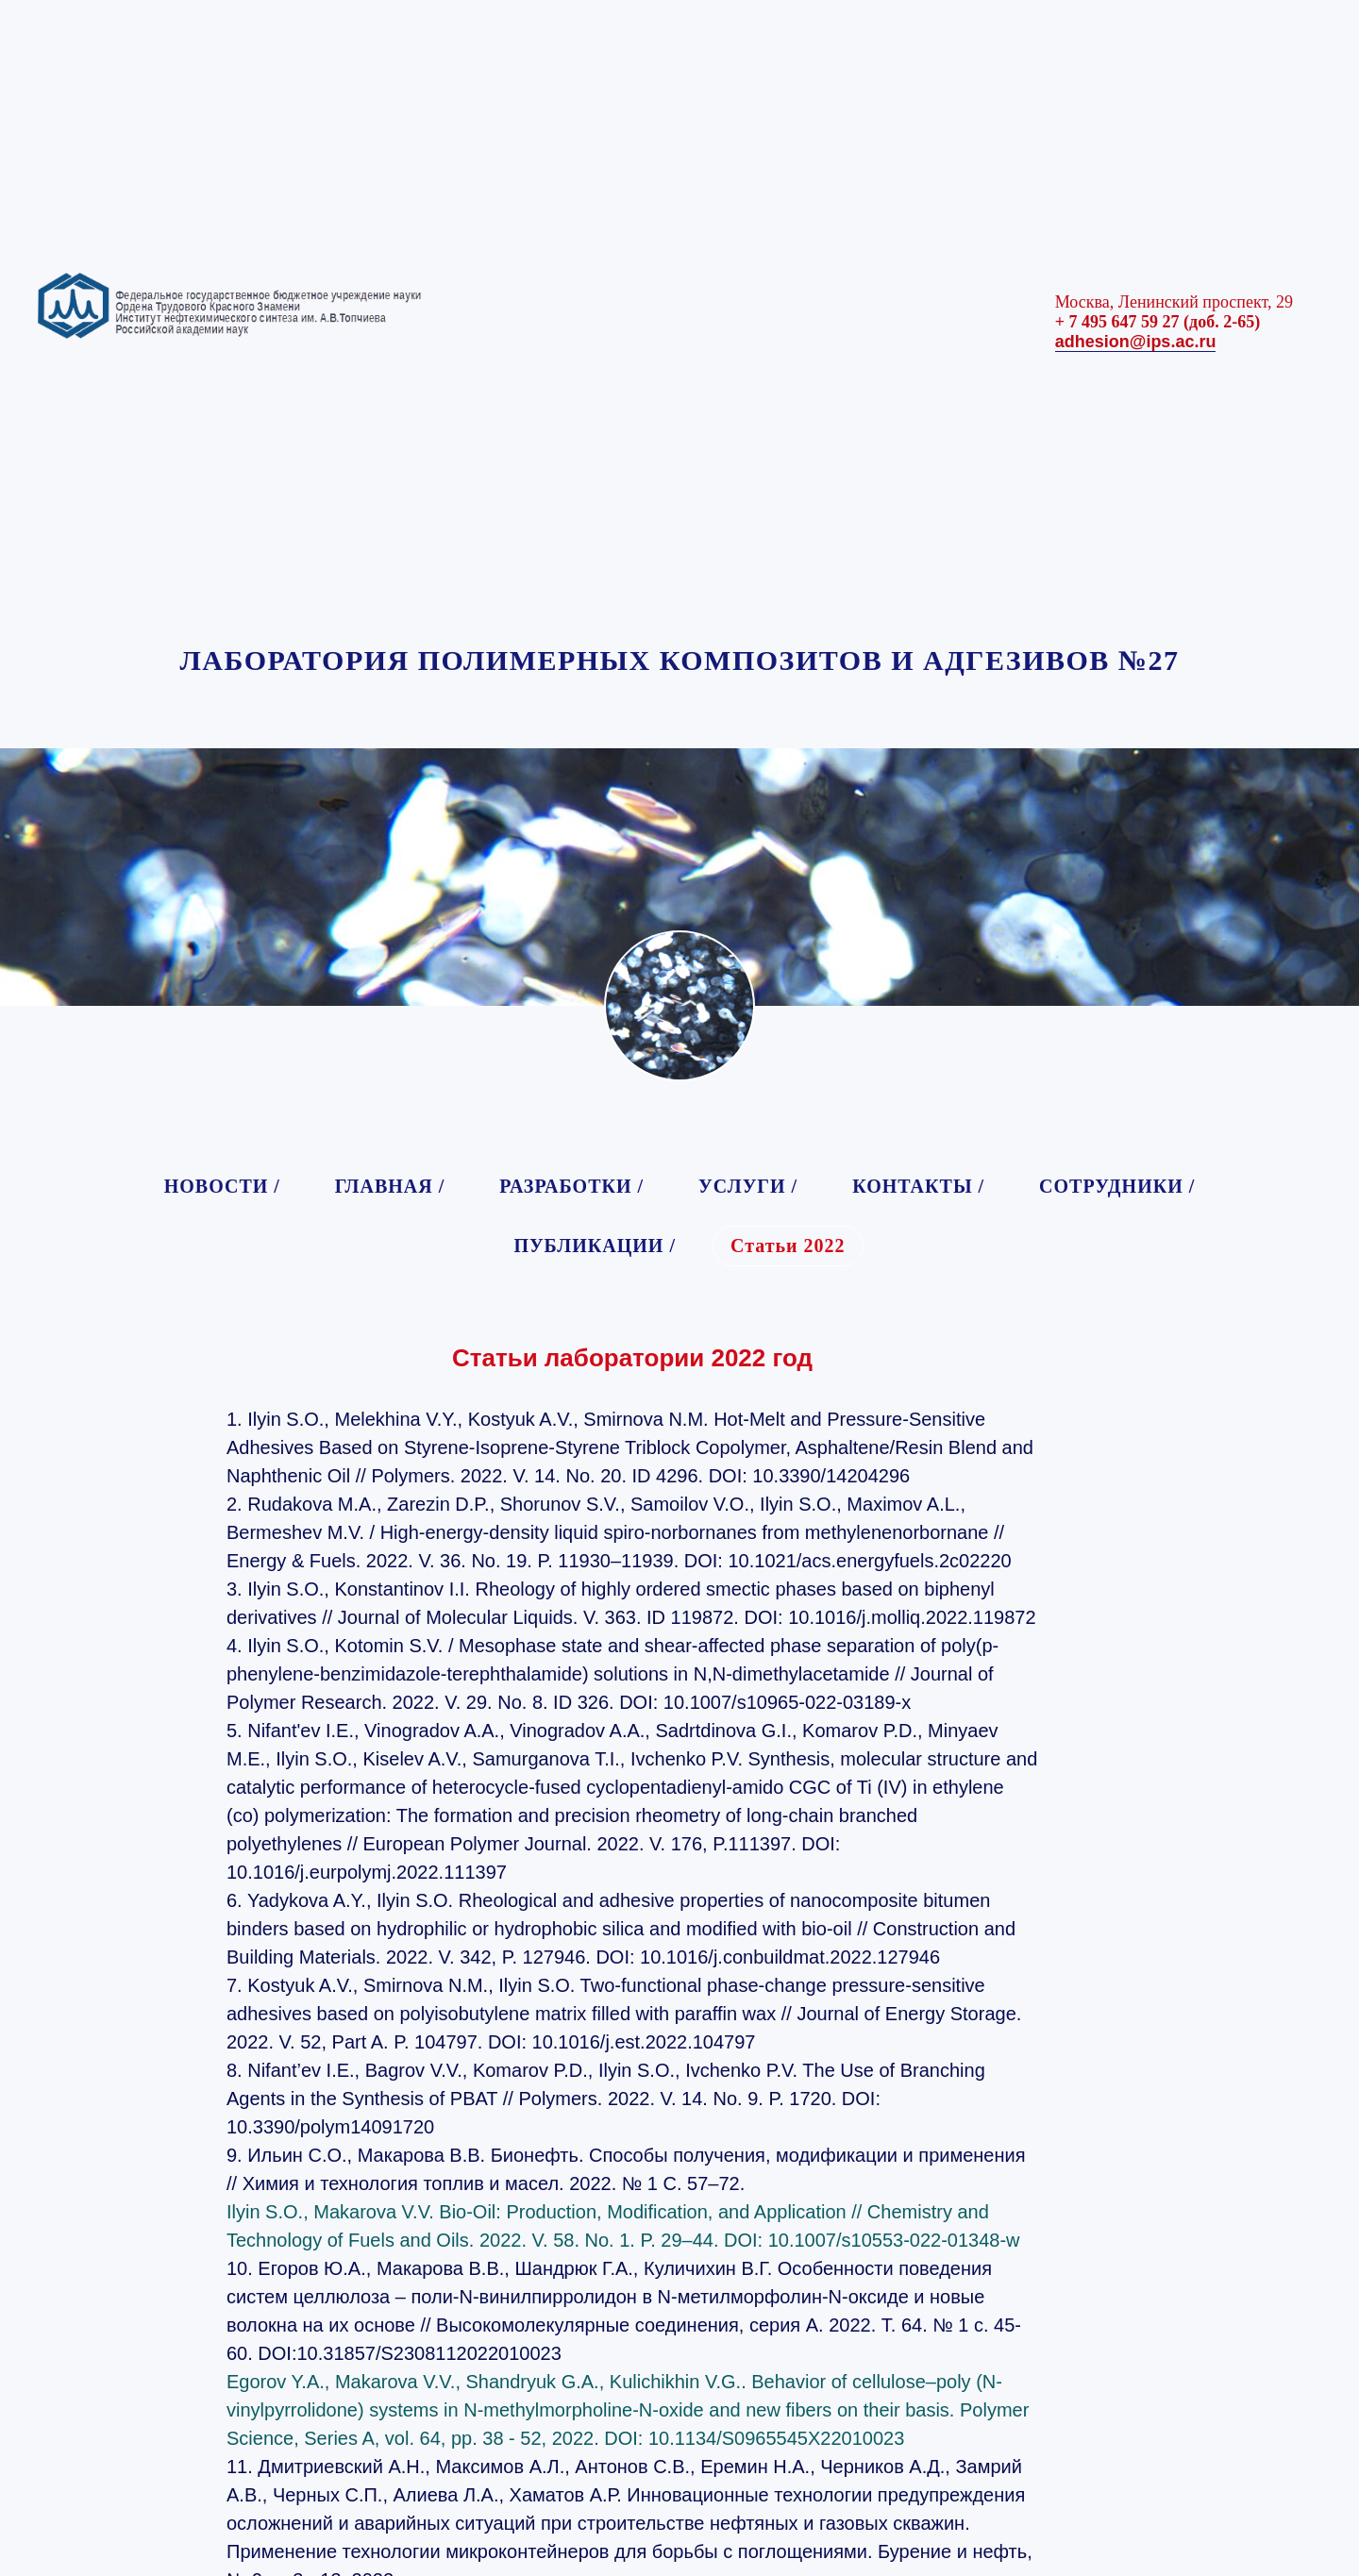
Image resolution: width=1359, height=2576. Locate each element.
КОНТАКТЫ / (918, 1186)
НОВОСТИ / (222, 1186)
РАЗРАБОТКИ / (571, 1186)
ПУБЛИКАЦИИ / (594, 1245)
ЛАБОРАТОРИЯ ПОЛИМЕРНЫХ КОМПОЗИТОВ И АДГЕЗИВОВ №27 (680, 660)
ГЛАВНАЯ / (390, 1186)
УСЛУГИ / (747, 1186)
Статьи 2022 (788, 1245)
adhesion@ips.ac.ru (1135, 341)
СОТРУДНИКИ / (1117, 1186)
